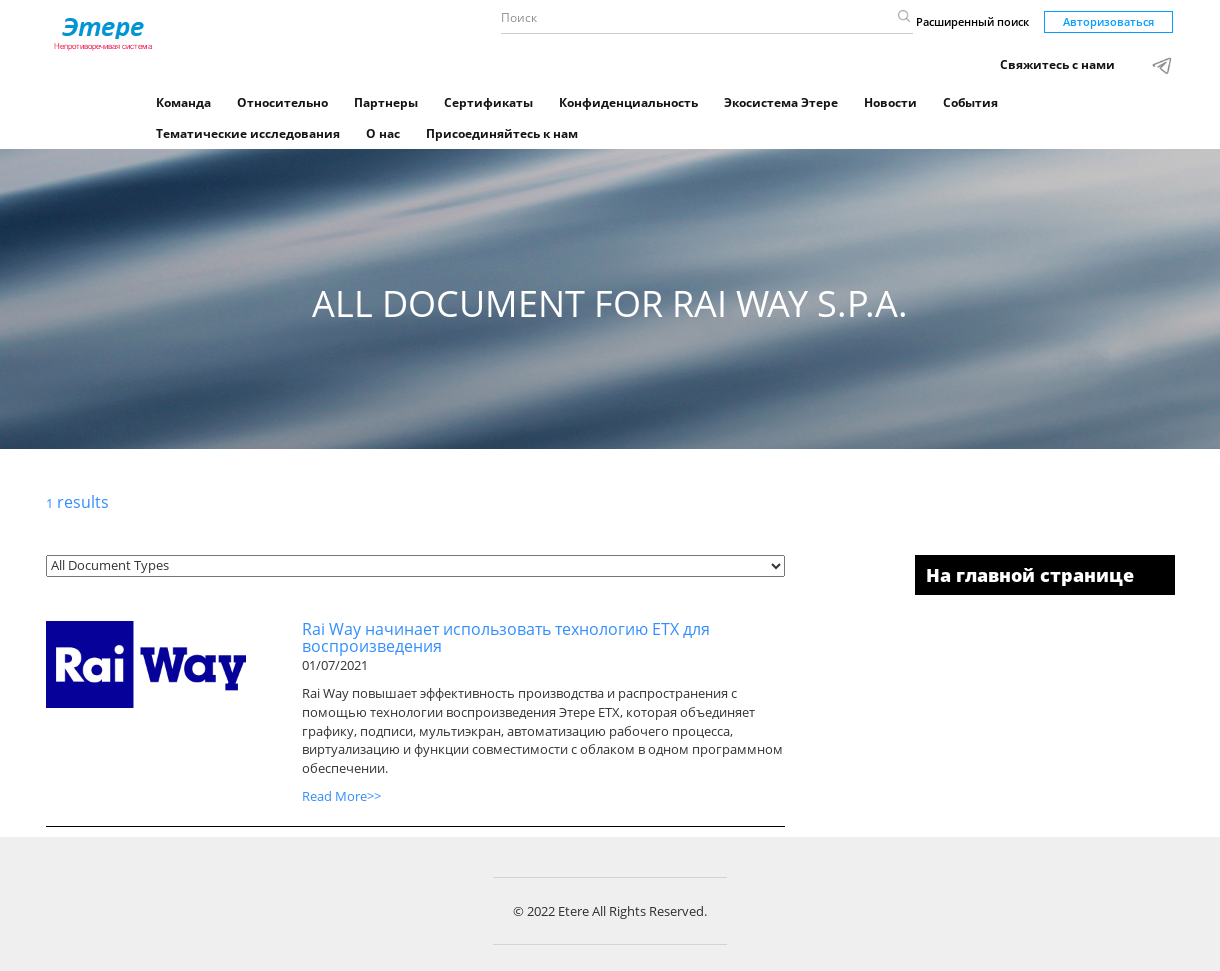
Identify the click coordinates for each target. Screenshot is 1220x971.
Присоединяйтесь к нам (502, 133)
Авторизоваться (1108, 21)
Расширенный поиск (972, 21)
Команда (183, 102)
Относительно (282, 102)
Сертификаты (488, 102)
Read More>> (341, 796)
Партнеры (386, 102)
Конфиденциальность (628, 102)
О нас (383, 133)
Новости (890, 102)
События (970, 102)
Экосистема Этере (781, 102)
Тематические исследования (248, 133)
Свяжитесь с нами (1057, 64)
